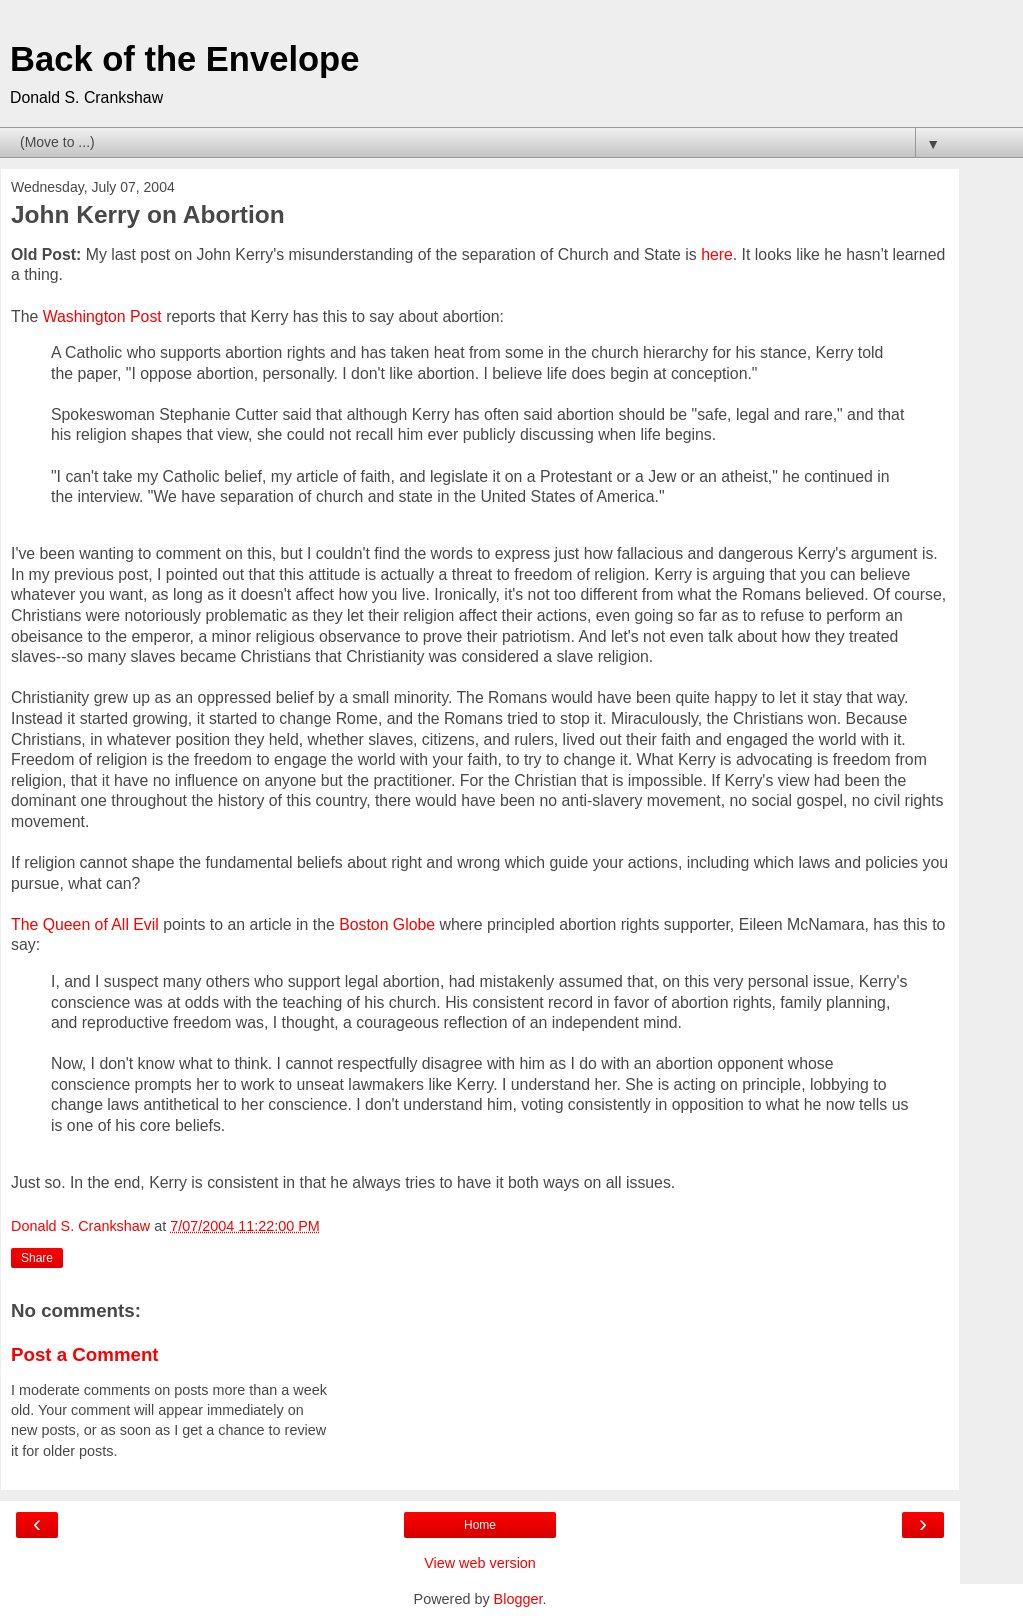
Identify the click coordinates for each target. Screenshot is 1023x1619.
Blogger (518, 1599)
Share (37, 1258)
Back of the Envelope (184, 59)
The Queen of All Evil (85, 924)
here (717, 254)
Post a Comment (85, 1354)
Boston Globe (387, 924)
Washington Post (102, 316)
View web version (480, 1563)
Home (480, 1525)
